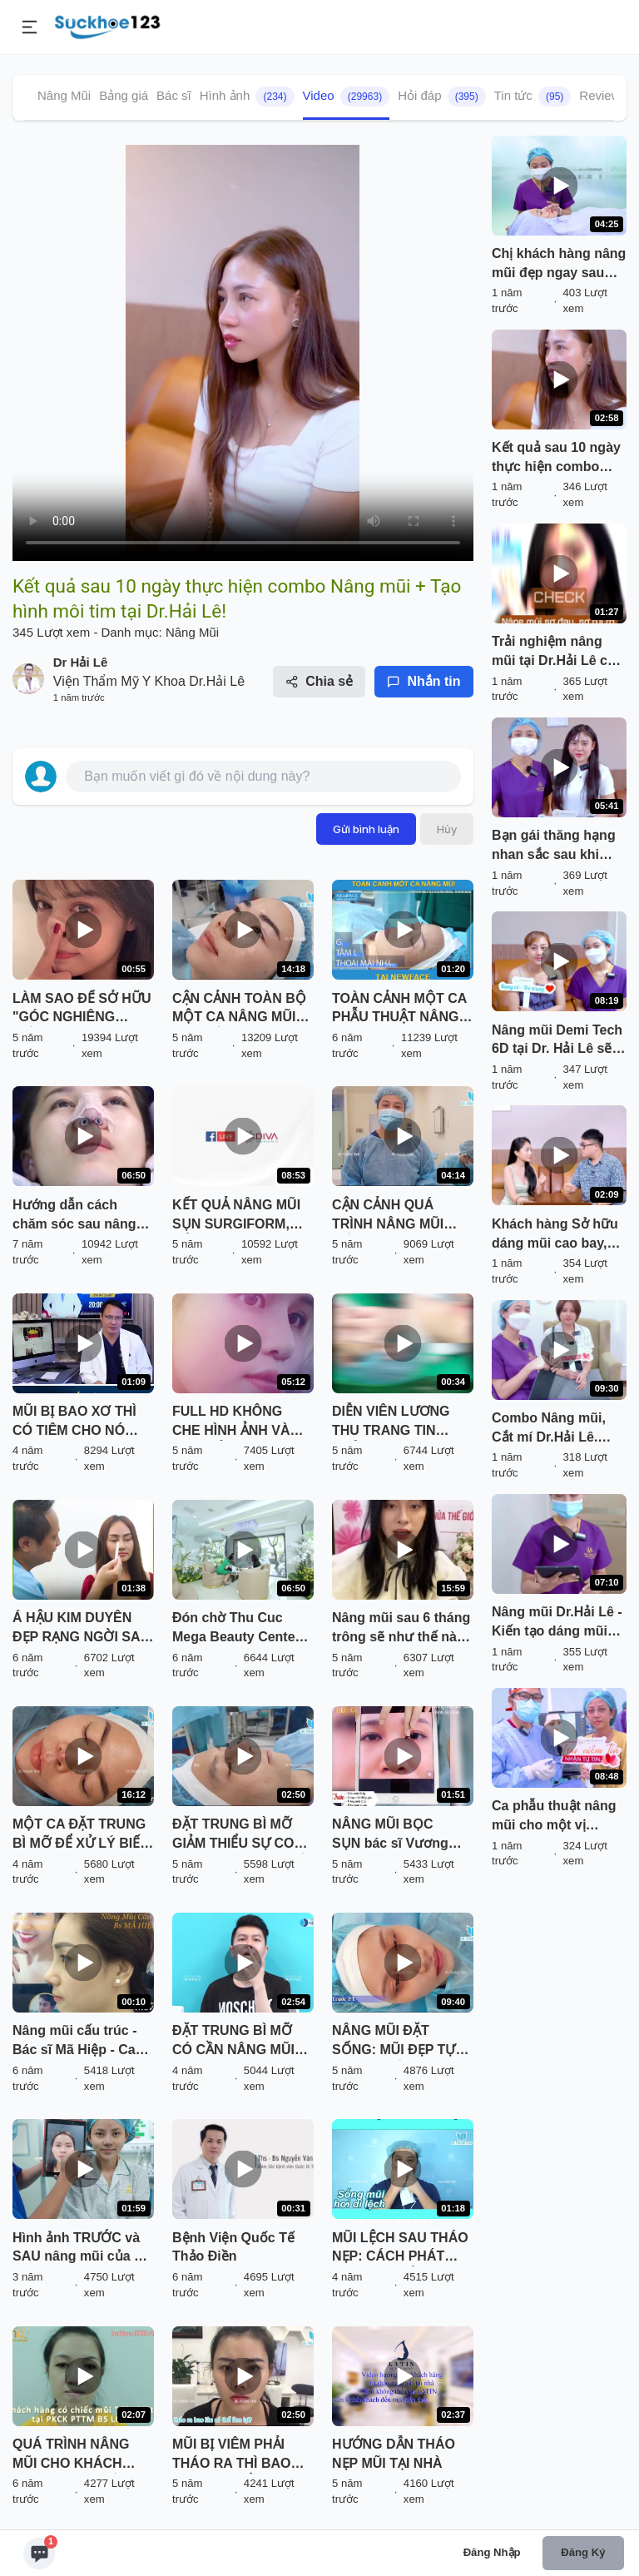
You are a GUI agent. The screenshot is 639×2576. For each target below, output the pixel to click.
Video (346, 97)
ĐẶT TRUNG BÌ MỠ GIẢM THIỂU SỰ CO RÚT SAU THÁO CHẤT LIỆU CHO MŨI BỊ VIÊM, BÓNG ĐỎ (242, 1835)
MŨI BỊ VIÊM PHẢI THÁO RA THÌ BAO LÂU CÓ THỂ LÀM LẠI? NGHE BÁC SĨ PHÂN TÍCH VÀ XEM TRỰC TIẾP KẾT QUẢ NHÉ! (237, 2455)
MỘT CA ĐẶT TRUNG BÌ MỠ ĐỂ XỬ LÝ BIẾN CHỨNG (81, 1835)
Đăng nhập (492, 2552)
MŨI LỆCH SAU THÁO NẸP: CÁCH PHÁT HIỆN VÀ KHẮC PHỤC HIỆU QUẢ (400, 2249)
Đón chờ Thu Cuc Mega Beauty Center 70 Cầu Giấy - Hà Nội (237, 1629)
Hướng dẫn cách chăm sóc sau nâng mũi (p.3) (74, 1216)
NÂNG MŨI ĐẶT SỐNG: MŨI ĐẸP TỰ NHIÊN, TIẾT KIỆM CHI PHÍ (401, 2041)
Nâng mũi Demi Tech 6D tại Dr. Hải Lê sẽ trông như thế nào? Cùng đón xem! (557, 1041)
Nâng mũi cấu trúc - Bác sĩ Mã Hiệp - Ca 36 (74, 2041)
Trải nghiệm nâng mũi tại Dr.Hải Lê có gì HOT (554, 652)
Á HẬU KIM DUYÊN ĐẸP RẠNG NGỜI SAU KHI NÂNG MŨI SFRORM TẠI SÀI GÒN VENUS (81, 1629)
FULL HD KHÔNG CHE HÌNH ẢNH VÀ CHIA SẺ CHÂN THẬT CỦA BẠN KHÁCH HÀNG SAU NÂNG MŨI (238, 1422)
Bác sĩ (173, 95)
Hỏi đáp (442, 97)
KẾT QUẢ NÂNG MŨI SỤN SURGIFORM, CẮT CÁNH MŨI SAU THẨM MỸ (236, 1216)
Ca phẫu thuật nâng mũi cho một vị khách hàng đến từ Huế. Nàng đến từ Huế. (554, 1817)
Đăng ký (583, 2552)
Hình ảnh (247, 97)
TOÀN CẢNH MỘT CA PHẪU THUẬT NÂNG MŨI (399, 1009)
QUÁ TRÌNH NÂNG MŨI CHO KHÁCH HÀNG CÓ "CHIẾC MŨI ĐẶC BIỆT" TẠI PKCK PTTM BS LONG (82, 2455)
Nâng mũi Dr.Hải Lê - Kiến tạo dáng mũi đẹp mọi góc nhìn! (557, 1623)
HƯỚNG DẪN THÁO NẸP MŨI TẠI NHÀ (393, 2453)
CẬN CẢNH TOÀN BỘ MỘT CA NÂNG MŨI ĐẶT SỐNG (239, 1009)
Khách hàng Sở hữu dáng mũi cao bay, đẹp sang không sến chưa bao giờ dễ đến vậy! (557, 1235)
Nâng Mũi (64, 95)
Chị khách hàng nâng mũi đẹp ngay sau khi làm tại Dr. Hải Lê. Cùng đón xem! (559, 264)
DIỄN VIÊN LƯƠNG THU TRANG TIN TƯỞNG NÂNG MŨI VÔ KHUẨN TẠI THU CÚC (394, 1422)
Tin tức (533, 97)
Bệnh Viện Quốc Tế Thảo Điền (233, 2247)
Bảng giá (123, 95)
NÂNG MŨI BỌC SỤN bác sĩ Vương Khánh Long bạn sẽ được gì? (394, 1835)
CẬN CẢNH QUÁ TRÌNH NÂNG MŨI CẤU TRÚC (387, 1216)
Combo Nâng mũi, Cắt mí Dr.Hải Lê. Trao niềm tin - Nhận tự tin (556, 1429)
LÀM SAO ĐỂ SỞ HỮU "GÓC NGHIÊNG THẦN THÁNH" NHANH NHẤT (81, 1009)
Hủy (447, 829)
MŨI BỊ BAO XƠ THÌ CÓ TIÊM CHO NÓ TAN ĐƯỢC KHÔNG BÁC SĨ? (74, 1422)
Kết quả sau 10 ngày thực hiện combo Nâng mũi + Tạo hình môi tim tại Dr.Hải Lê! (558, 458)
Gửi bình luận (366, 829)
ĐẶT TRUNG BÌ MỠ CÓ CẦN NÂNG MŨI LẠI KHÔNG (233, 2041)
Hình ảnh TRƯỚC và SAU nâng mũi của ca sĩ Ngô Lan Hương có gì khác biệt (80, 2249)
